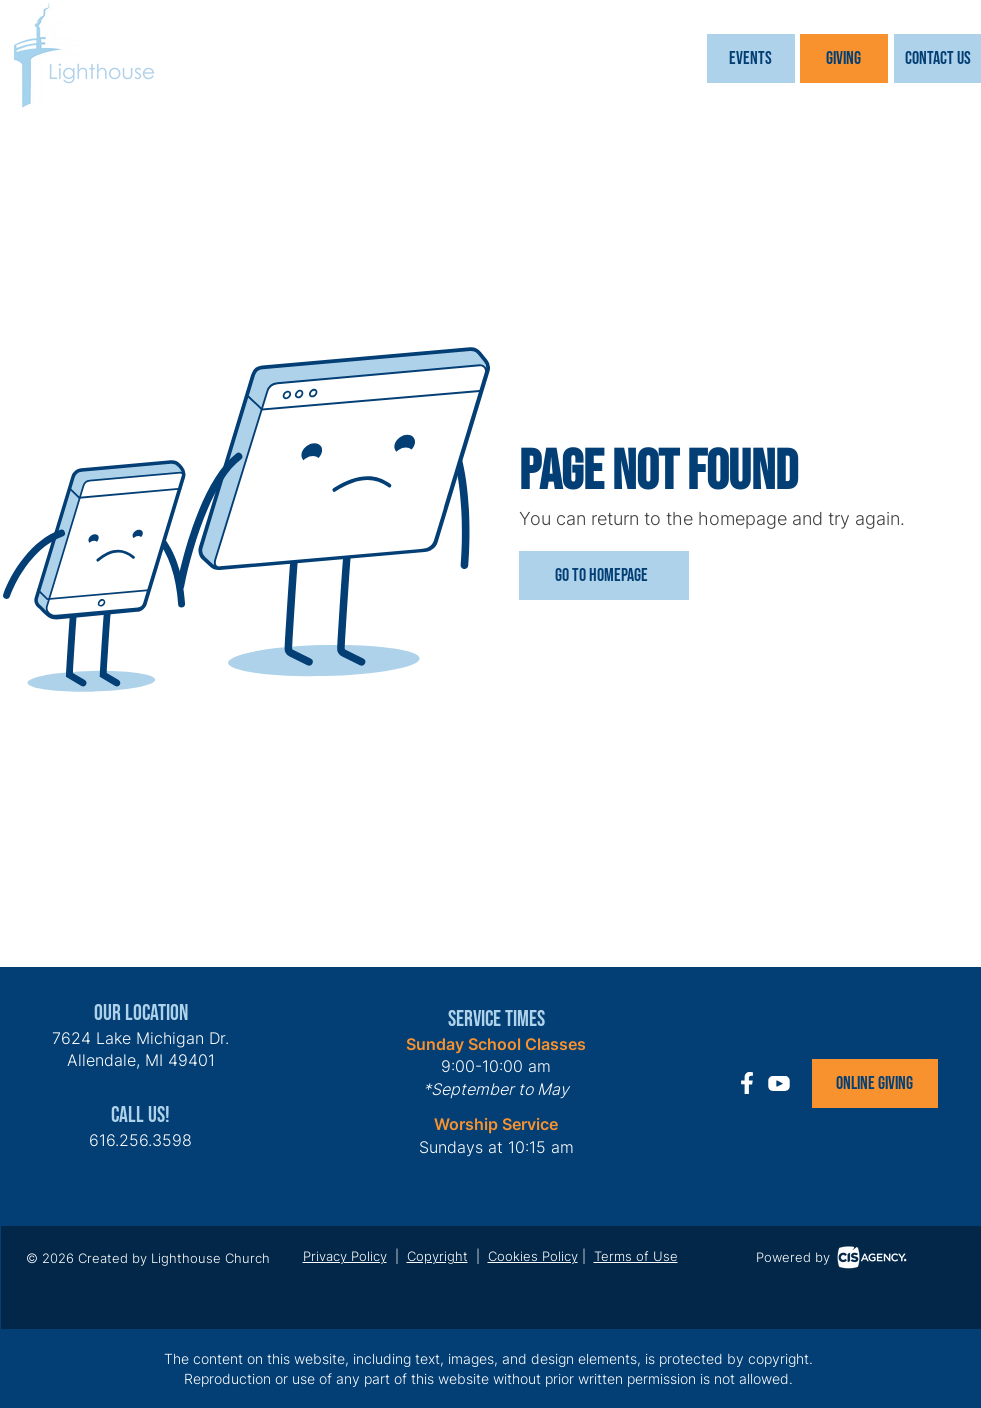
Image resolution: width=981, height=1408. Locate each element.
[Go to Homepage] (604, 575)
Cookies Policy (533, 1256)
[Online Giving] (875, 1083)
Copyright (437, 1256)
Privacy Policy (345, 1256)
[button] (751, 58)
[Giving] (844, 58)
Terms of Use (636, 1256)
